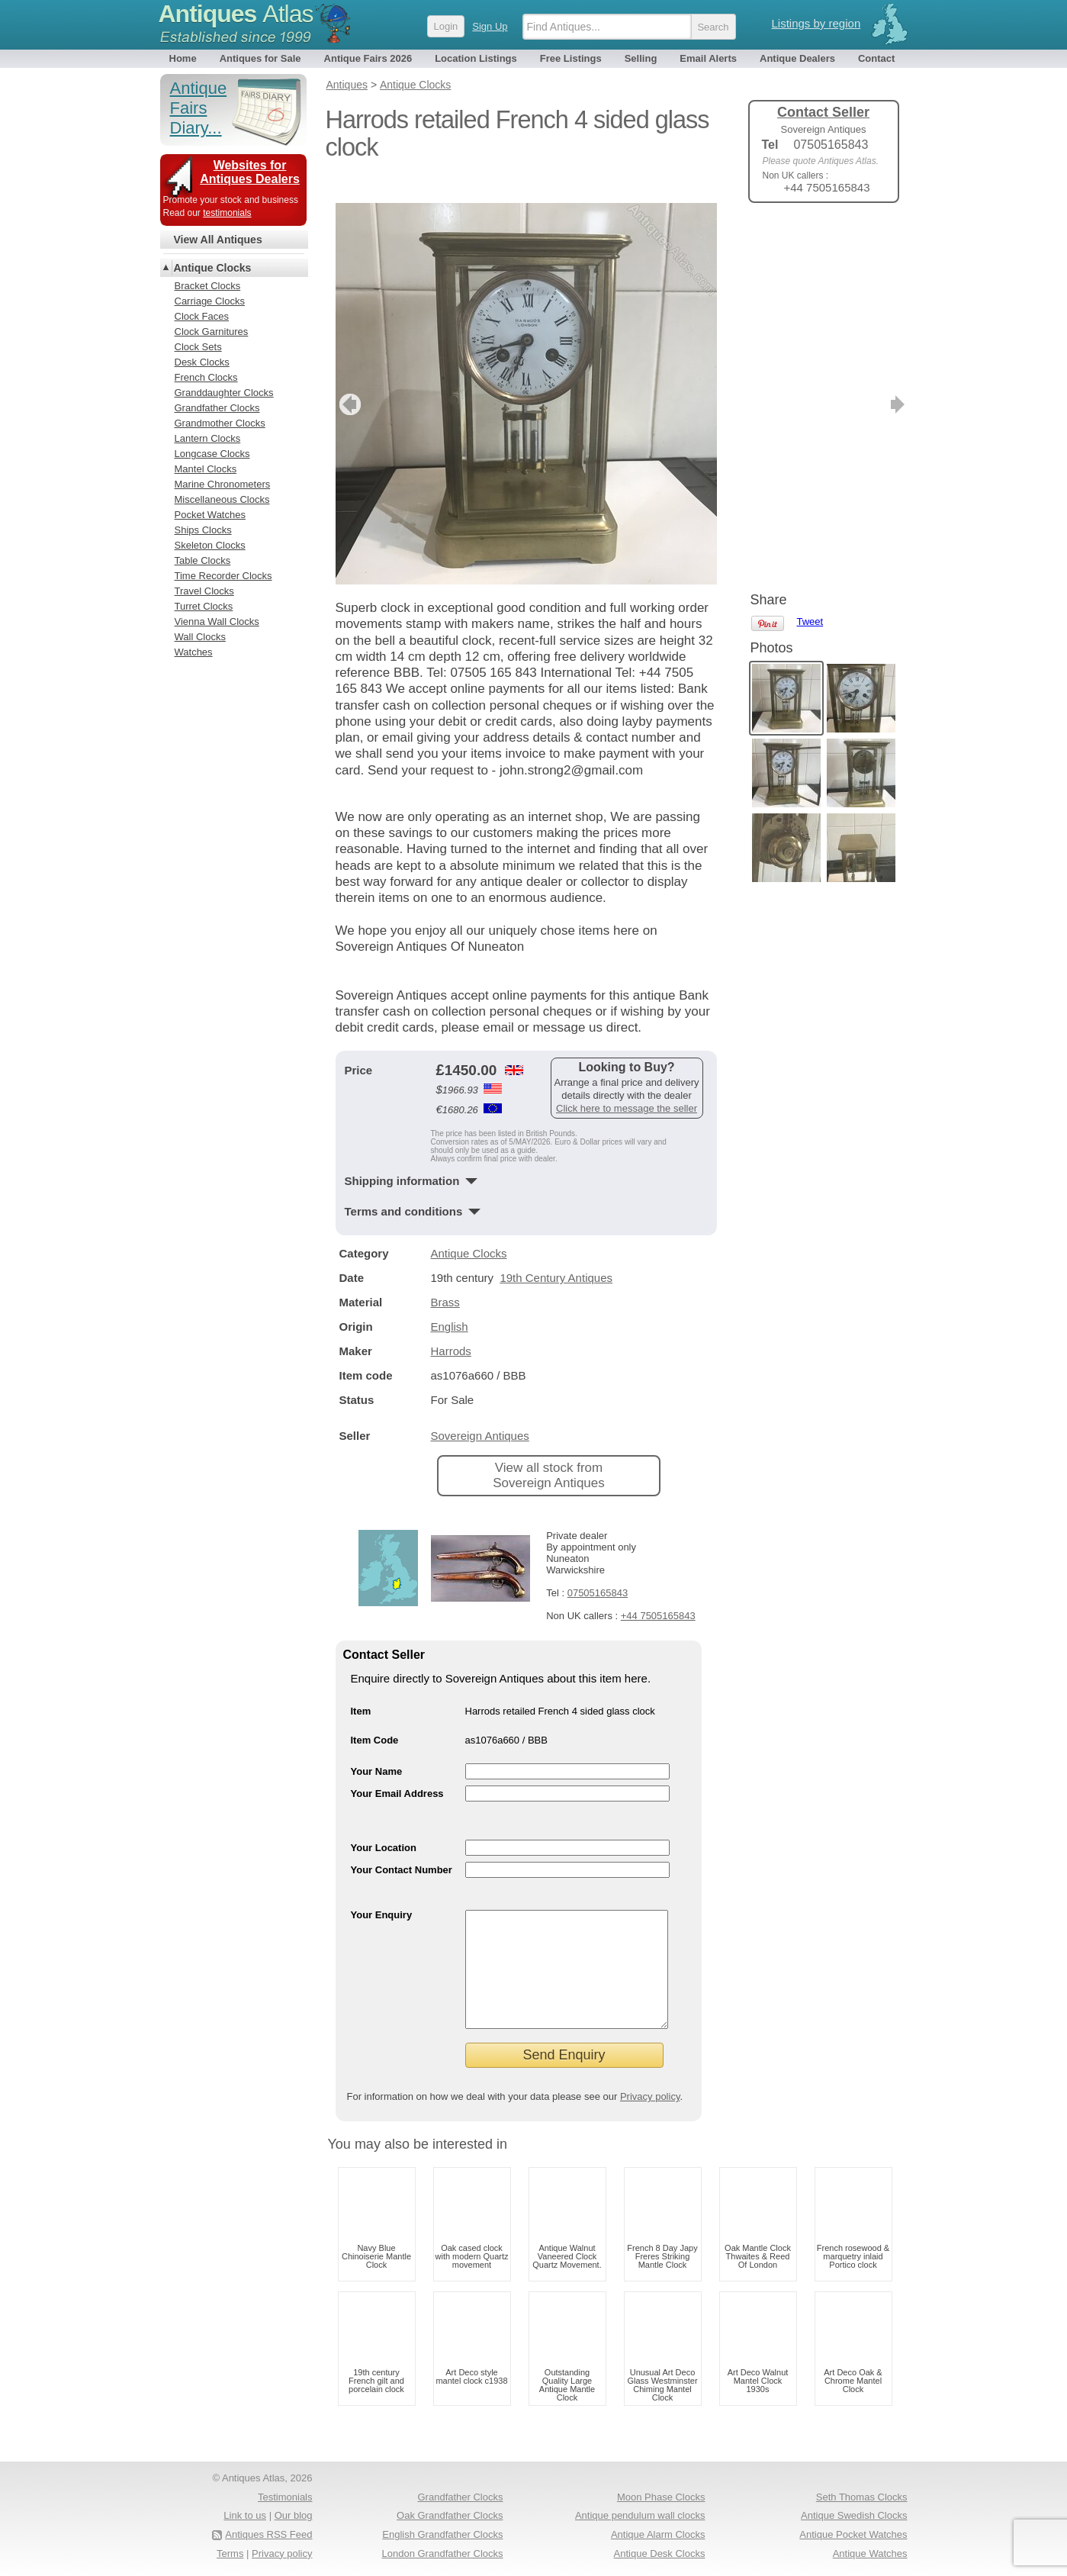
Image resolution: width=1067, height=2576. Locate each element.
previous (348, 381)
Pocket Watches (210, 514)
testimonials (227, 213)
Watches (194, 652)
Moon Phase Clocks (661, 2497)
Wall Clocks (200, 636)
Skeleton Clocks (210, 545)
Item (361, 1688)
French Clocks (206, 377)
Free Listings (571, 58)
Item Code (375, 1717)
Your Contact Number (401, 1847)
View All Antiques (218, 239)
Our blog (294, 2515)
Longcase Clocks (212, 453)
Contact (876, 58)
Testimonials (285, 2497)
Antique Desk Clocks (659, 2553)
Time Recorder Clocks (223, 575)
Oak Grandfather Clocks (450, 2515)
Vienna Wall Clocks (217, 621)
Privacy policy (650, 2096)
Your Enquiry (382, 1892)
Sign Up (489, 26)
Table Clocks (203, 560)
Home (183, 58)
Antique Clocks (469, 1230)
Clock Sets (198, 347)
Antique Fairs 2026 (368, 58)
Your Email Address (397, 1770)
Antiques (236, 13)
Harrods (451, 1328)
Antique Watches (870, 2553)
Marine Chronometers (223, 484)
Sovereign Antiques (480, 1412)
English (449, 1303)
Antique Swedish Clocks (854, 2515)
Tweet (810, 240)
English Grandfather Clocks (442, 2534)
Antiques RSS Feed (268, 2534)
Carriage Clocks (210, 301)
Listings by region (816, 23)
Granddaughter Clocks (224, 392)
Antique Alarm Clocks (658, 2534)
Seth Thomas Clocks (862, 2497)
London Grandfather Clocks (442, 2553)
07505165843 (597, 1570)
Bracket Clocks (208, 285)
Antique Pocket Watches (853, 2534)
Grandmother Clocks (220, 423)
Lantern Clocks (208, 438)
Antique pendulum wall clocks (640, 2515)
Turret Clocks (204, 606)
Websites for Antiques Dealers (250, 172)
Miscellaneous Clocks (222, 499)
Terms (230, 2553)
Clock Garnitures (212, 331)
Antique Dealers (797, 58)
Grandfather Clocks (217, 408)
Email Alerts (708, 58)
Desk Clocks (202, 362)
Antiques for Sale (260, 58)
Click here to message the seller (626, 1085)
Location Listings (476, 58)
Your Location (383, 1825)
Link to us (244, 2515)
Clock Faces (202, 316)
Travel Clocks (204, 591)
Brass (445, 1279)
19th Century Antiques (556, 1254)
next (704, 381)
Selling (641, 58)
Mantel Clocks (206, 469)
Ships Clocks (203, 530)
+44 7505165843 (658, 1593)
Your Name (377, 1748)
